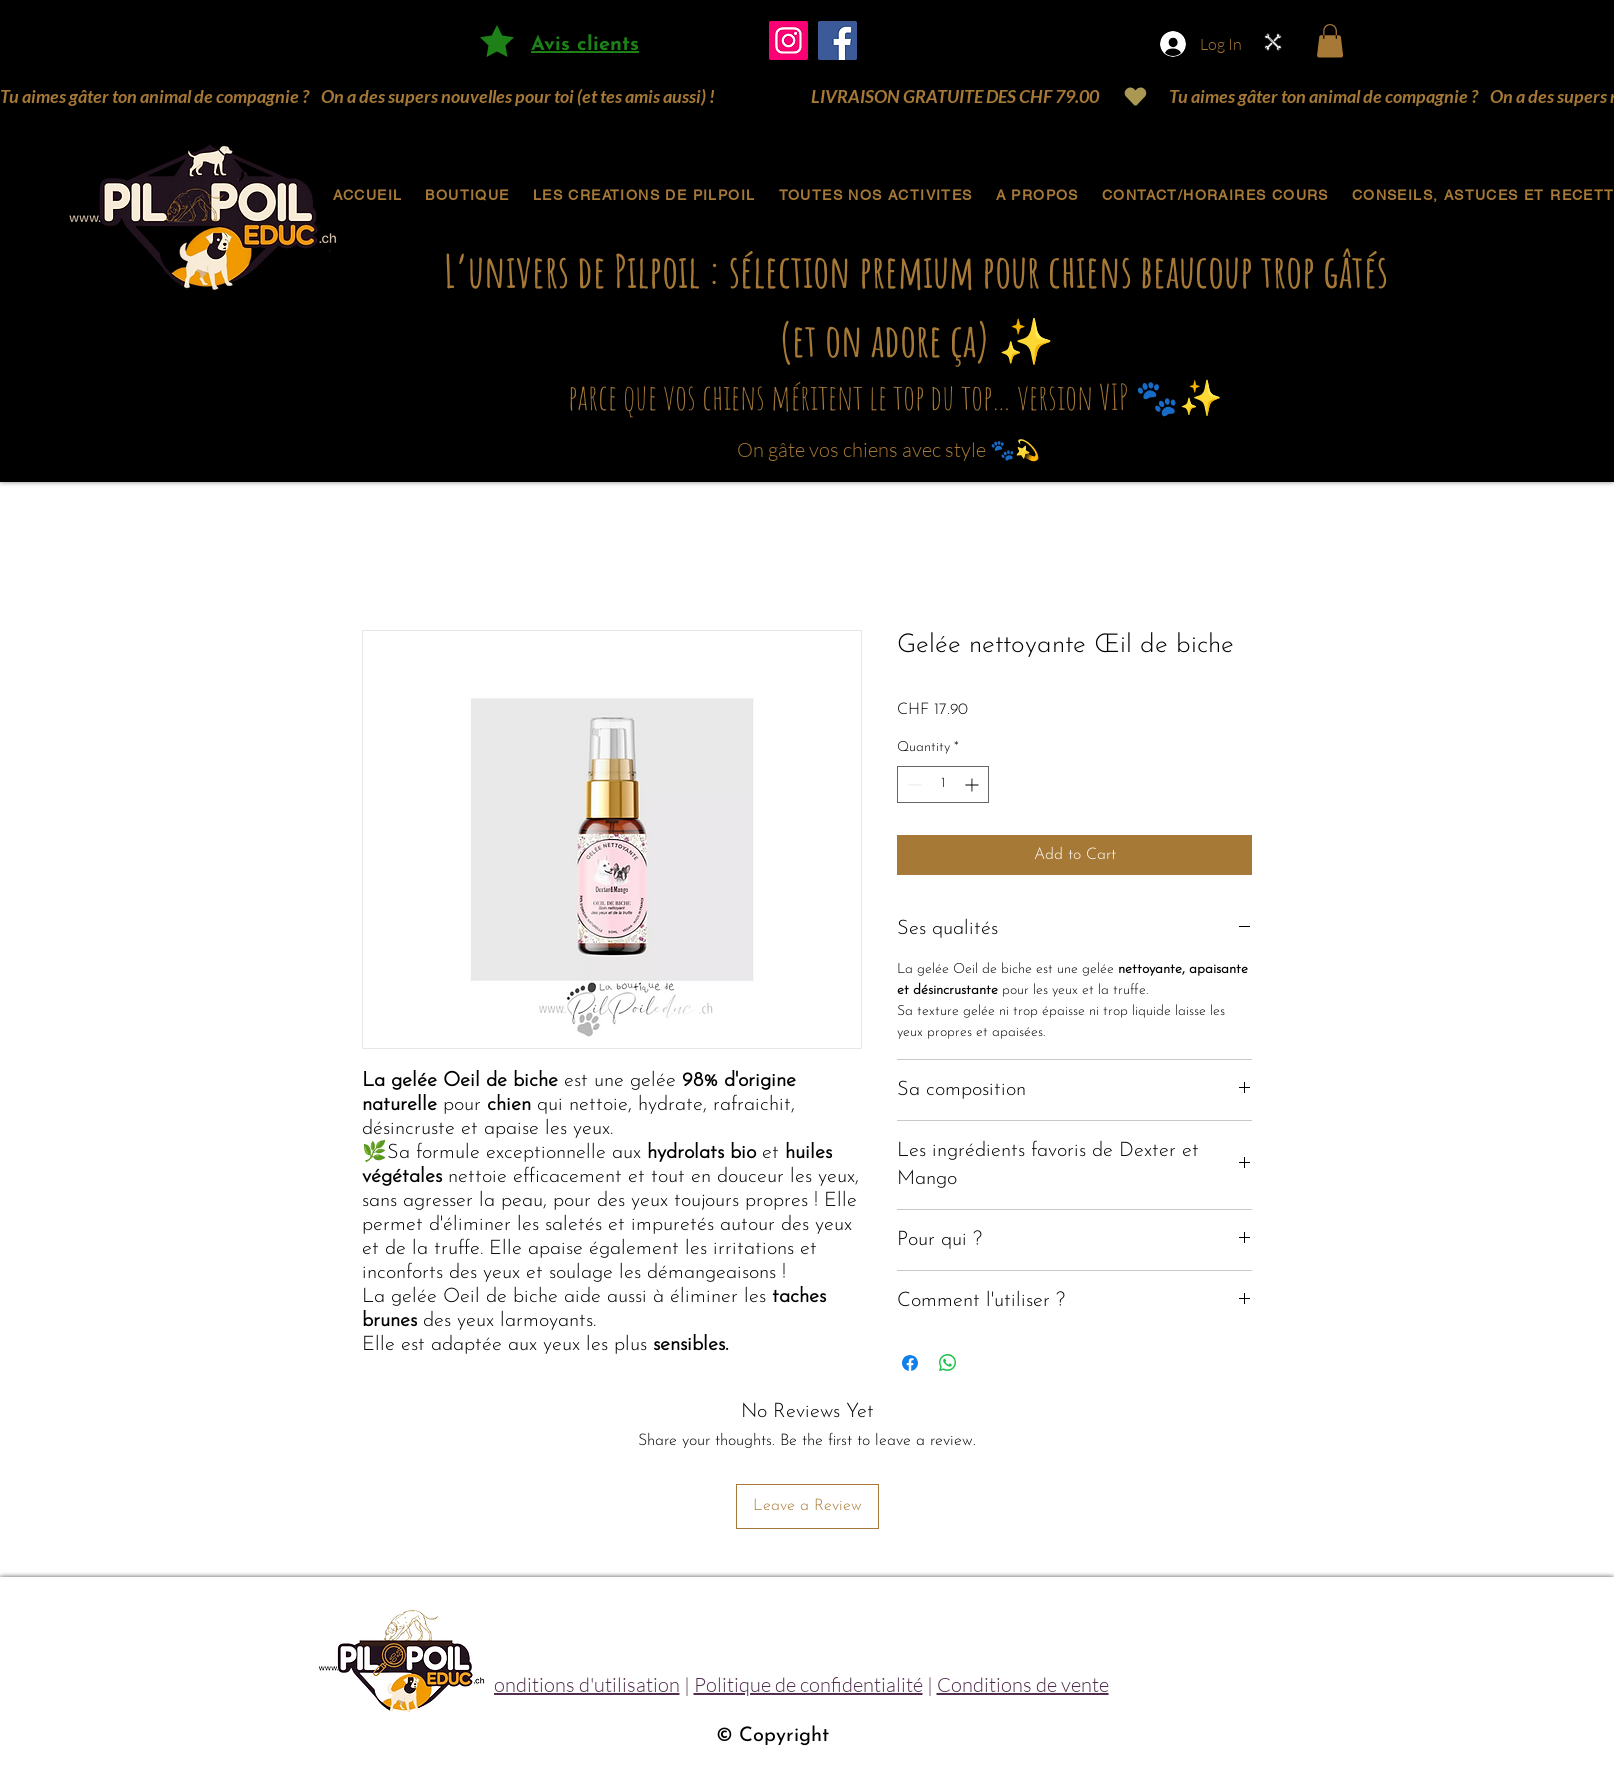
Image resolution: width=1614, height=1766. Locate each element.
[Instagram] (788, 40)
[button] (1330, 40)
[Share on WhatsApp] (948, 1363)
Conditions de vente (1023, 1684)
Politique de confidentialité (808, 1684)
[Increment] (973, 784)
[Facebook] (837, 40)
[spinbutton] (943, 784)
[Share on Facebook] (910, 1363)
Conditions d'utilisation (580, 1684)
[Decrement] (912, 784)
